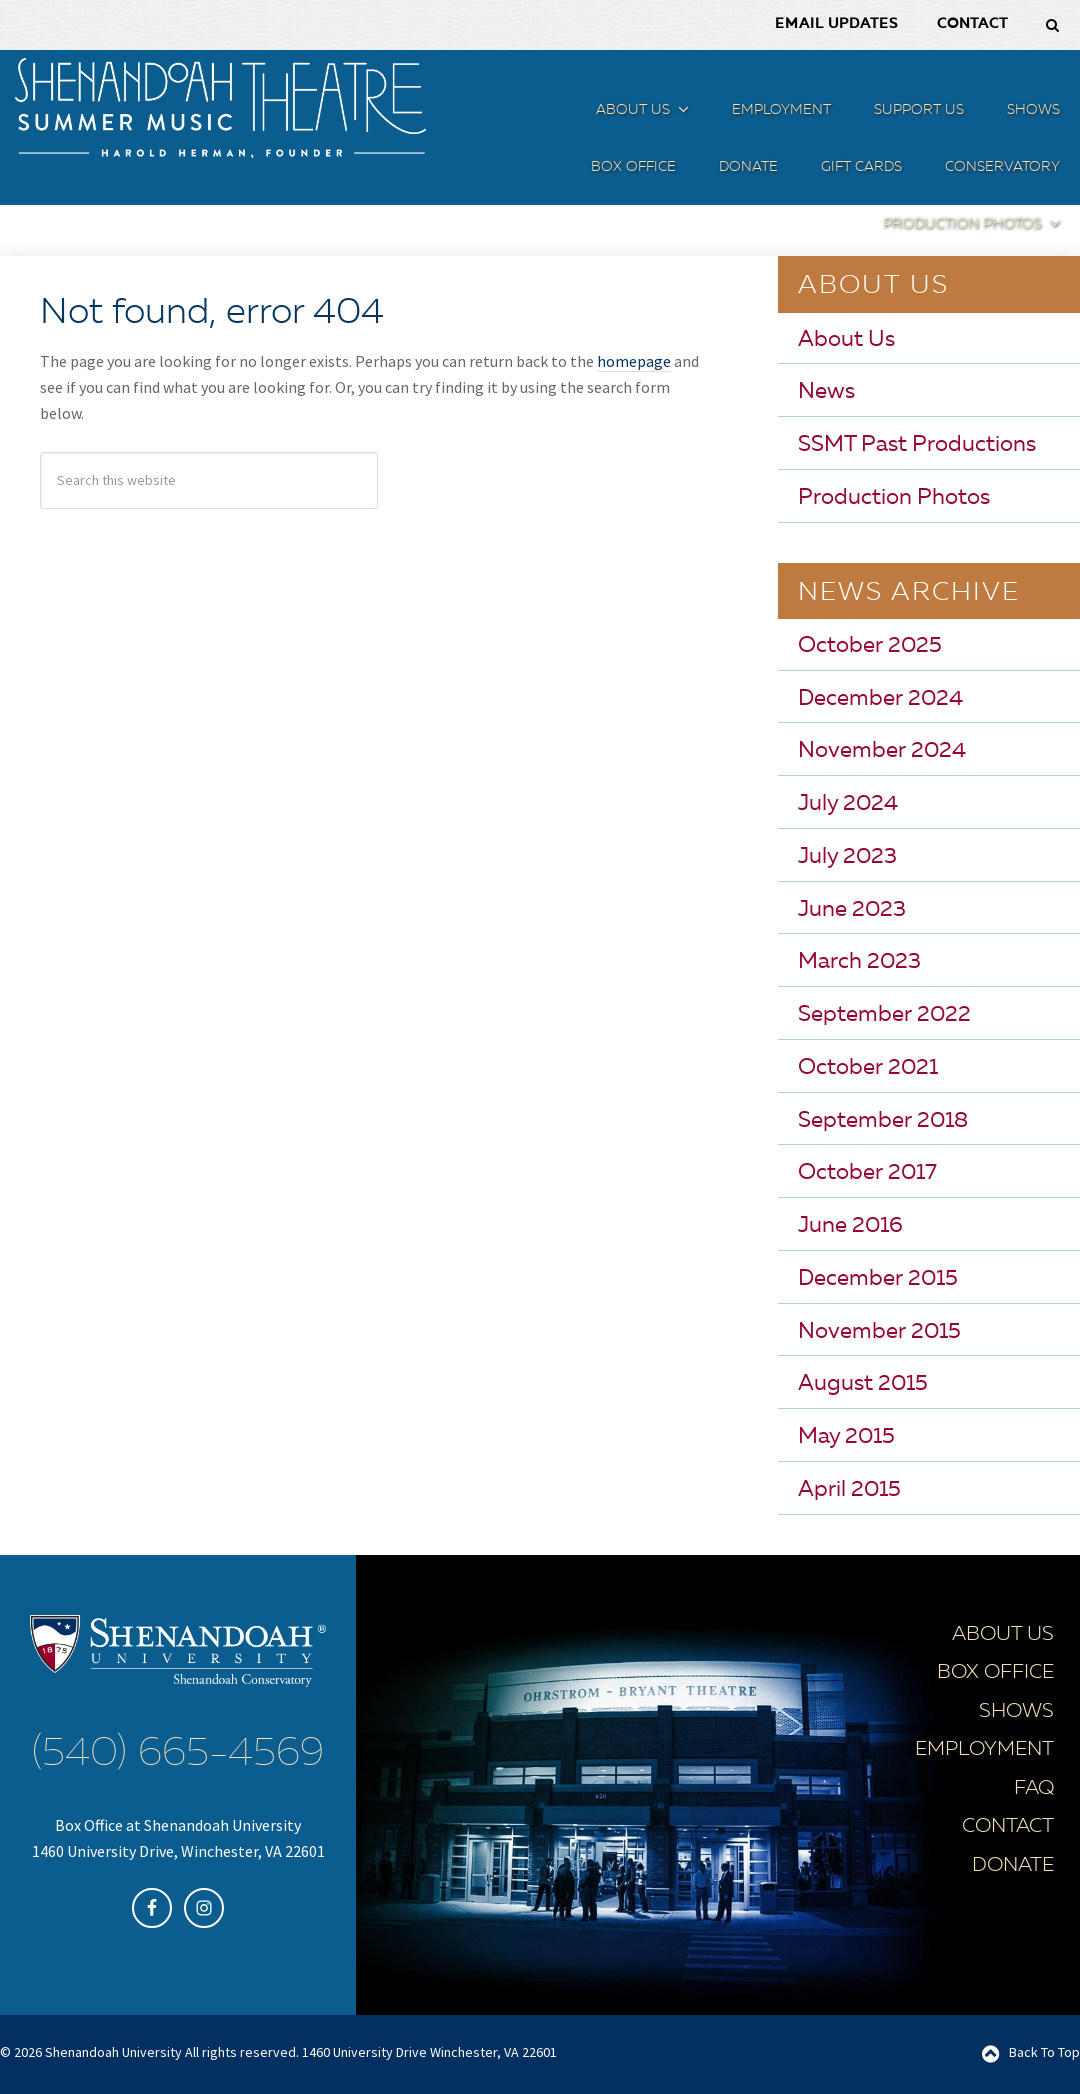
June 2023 (852, 909)
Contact (1008, 1827)
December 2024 (880, 698)
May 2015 (846, 1437)
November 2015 (879, 1331)
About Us (846, 339)
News (826, 392)
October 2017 (867, 1173)
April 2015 (849, 1489)
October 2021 (868, 1067)
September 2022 (884, 1015)
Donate (1013, 1865)
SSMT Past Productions (917, 445)
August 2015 (863, 1384)
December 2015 (878, 1278)
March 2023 (859, 962)
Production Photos (894, 497)
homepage (634, 361)
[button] (681, 113)
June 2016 (850, 1226)
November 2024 (882, 751)
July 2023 (847, 856)
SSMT (220, 108)
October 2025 (870, 645)
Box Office (995, 1673)
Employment (984, 1750)
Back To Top (1044, 2051)
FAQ (1034, 1788)
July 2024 (848, 804)
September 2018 (883, 1120)
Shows (1016, 1711)
